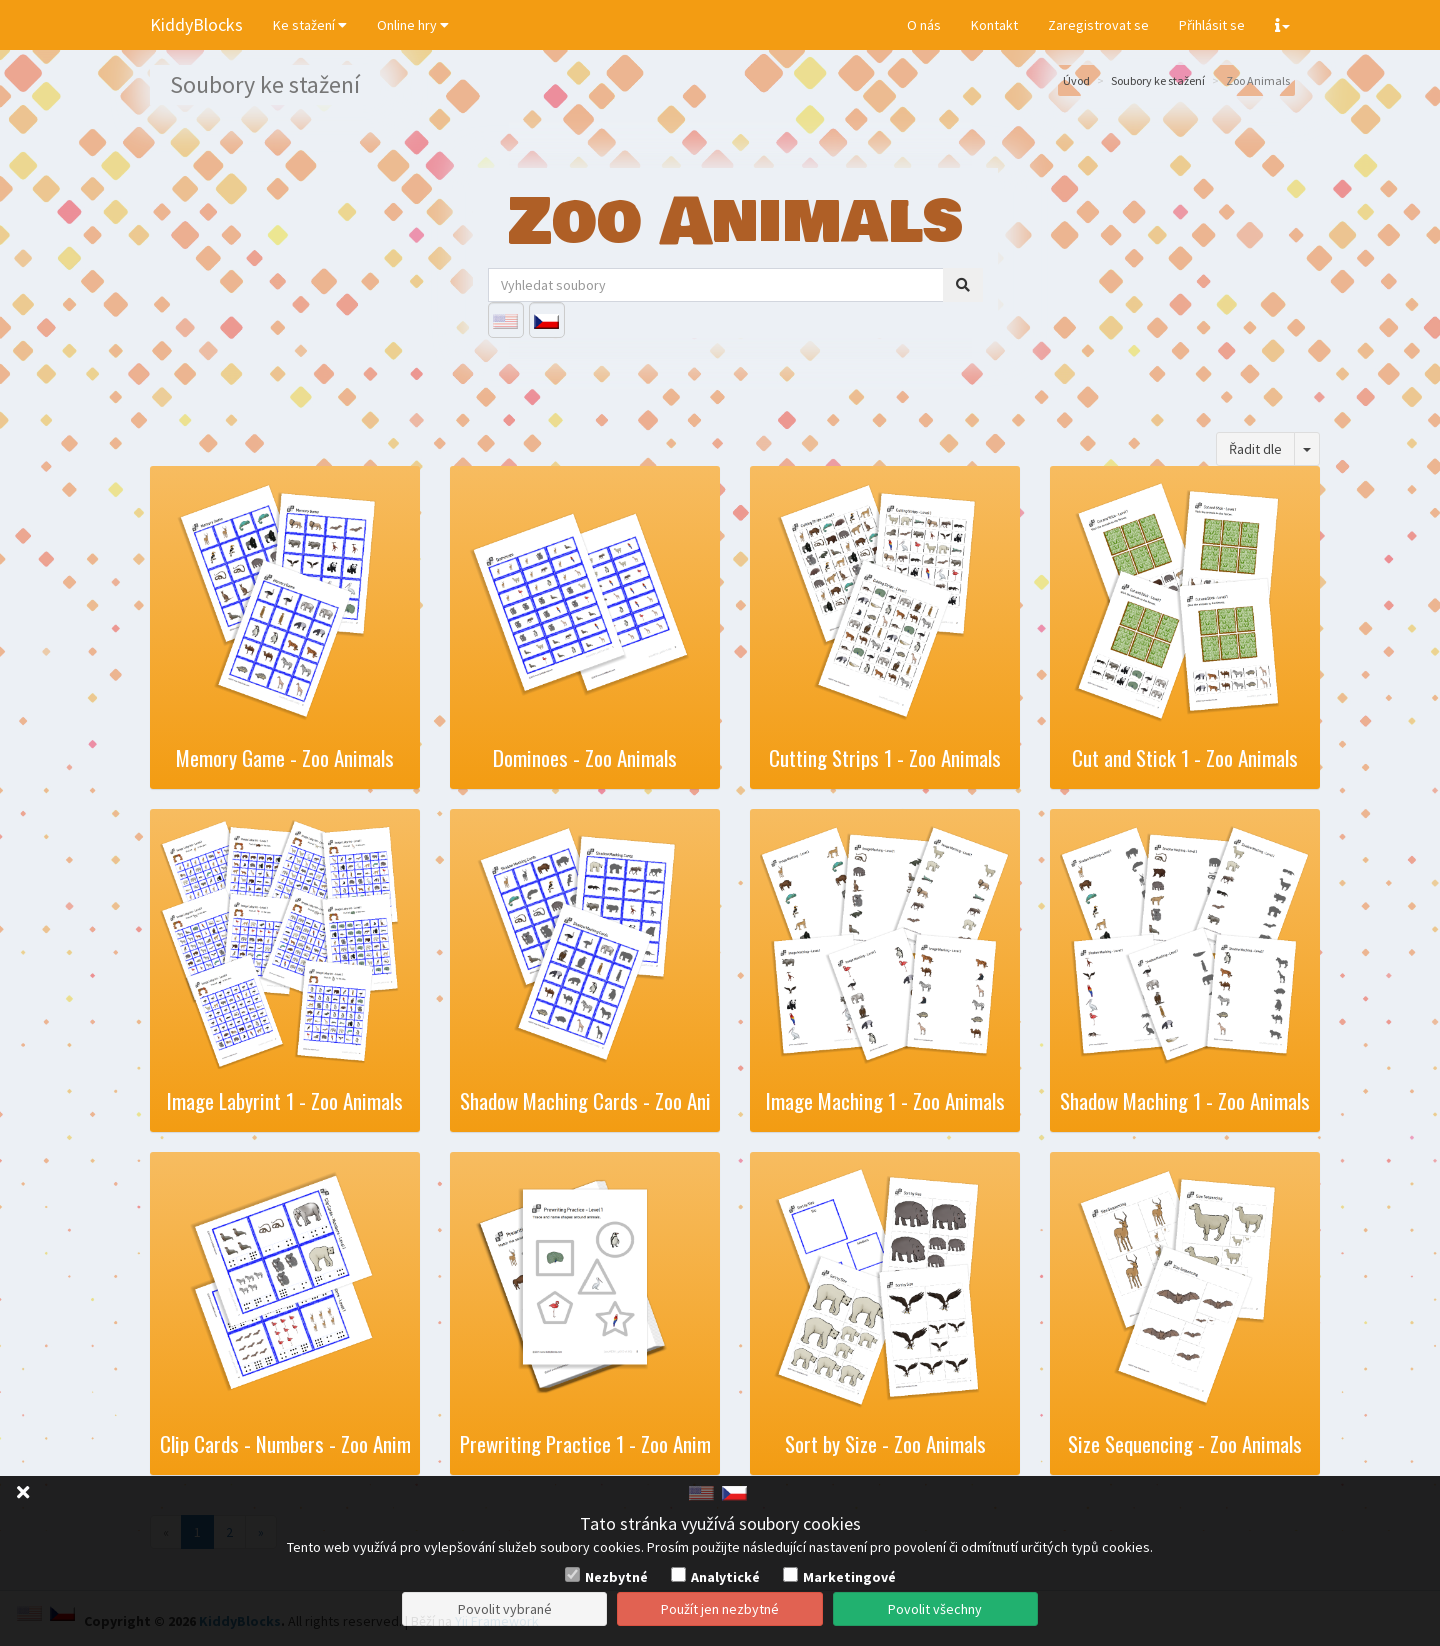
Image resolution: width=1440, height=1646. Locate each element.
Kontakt (994, 25)
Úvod (1076, 80)
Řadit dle (1255, 449)
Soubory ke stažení (1158, 80)
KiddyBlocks (196, 24)
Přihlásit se (1212, 25)
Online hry (413, 25)
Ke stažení (310, 25)
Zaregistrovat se (1098, 25)
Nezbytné (616, 1577)
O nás (924, 25)
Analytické (725, 1577)
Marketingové (849, 1577)
